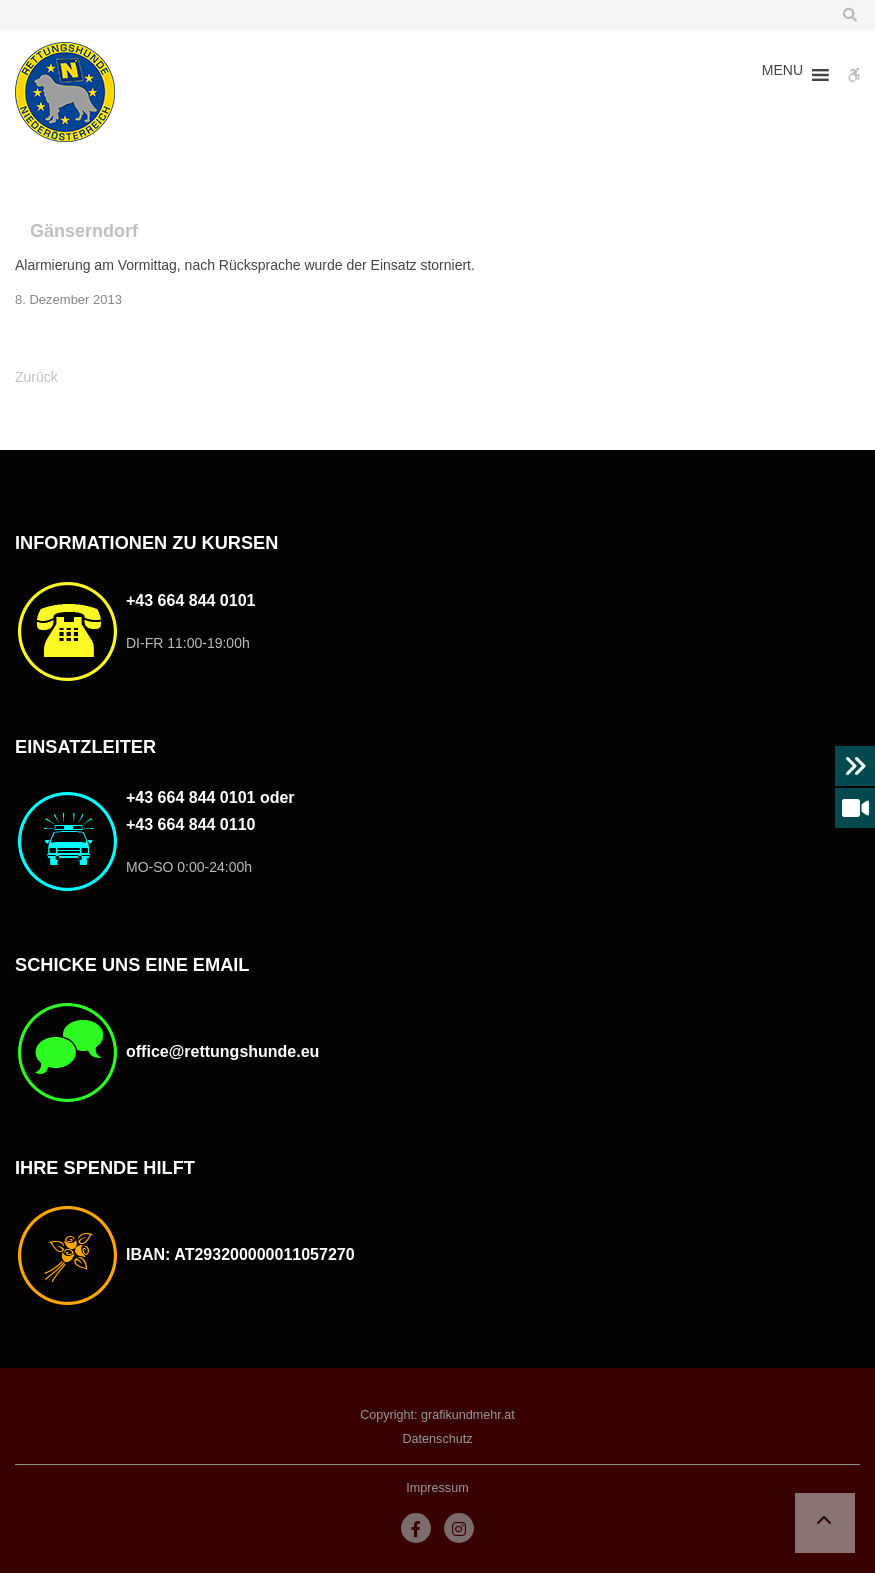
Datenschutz (437, 1439)
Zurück (36, 377)
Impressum (437, 1488)
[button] (782, 75)
